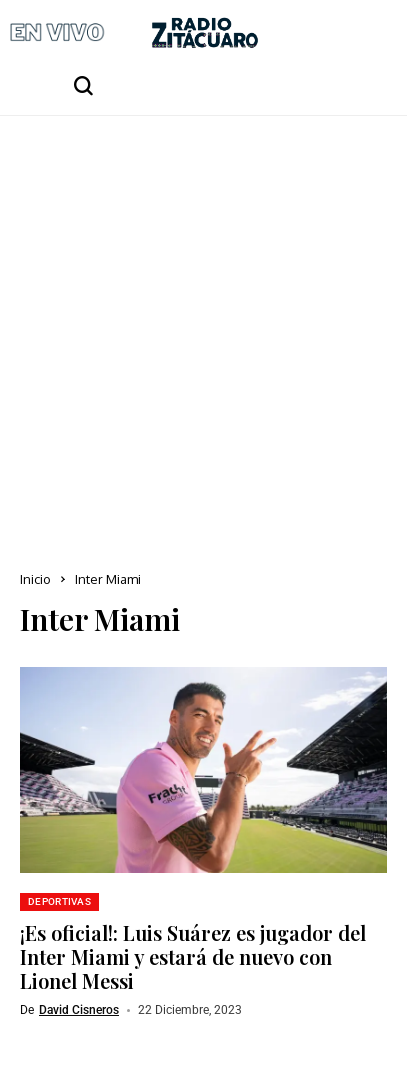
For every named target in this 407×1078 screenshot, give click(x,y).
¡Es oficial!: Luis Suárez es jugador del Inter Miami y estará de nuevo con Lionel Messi (193, 956)
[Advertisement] (203, 329)
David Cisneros (79, 1010)
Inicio (35, 579)
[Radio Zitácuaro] (205, 32)
